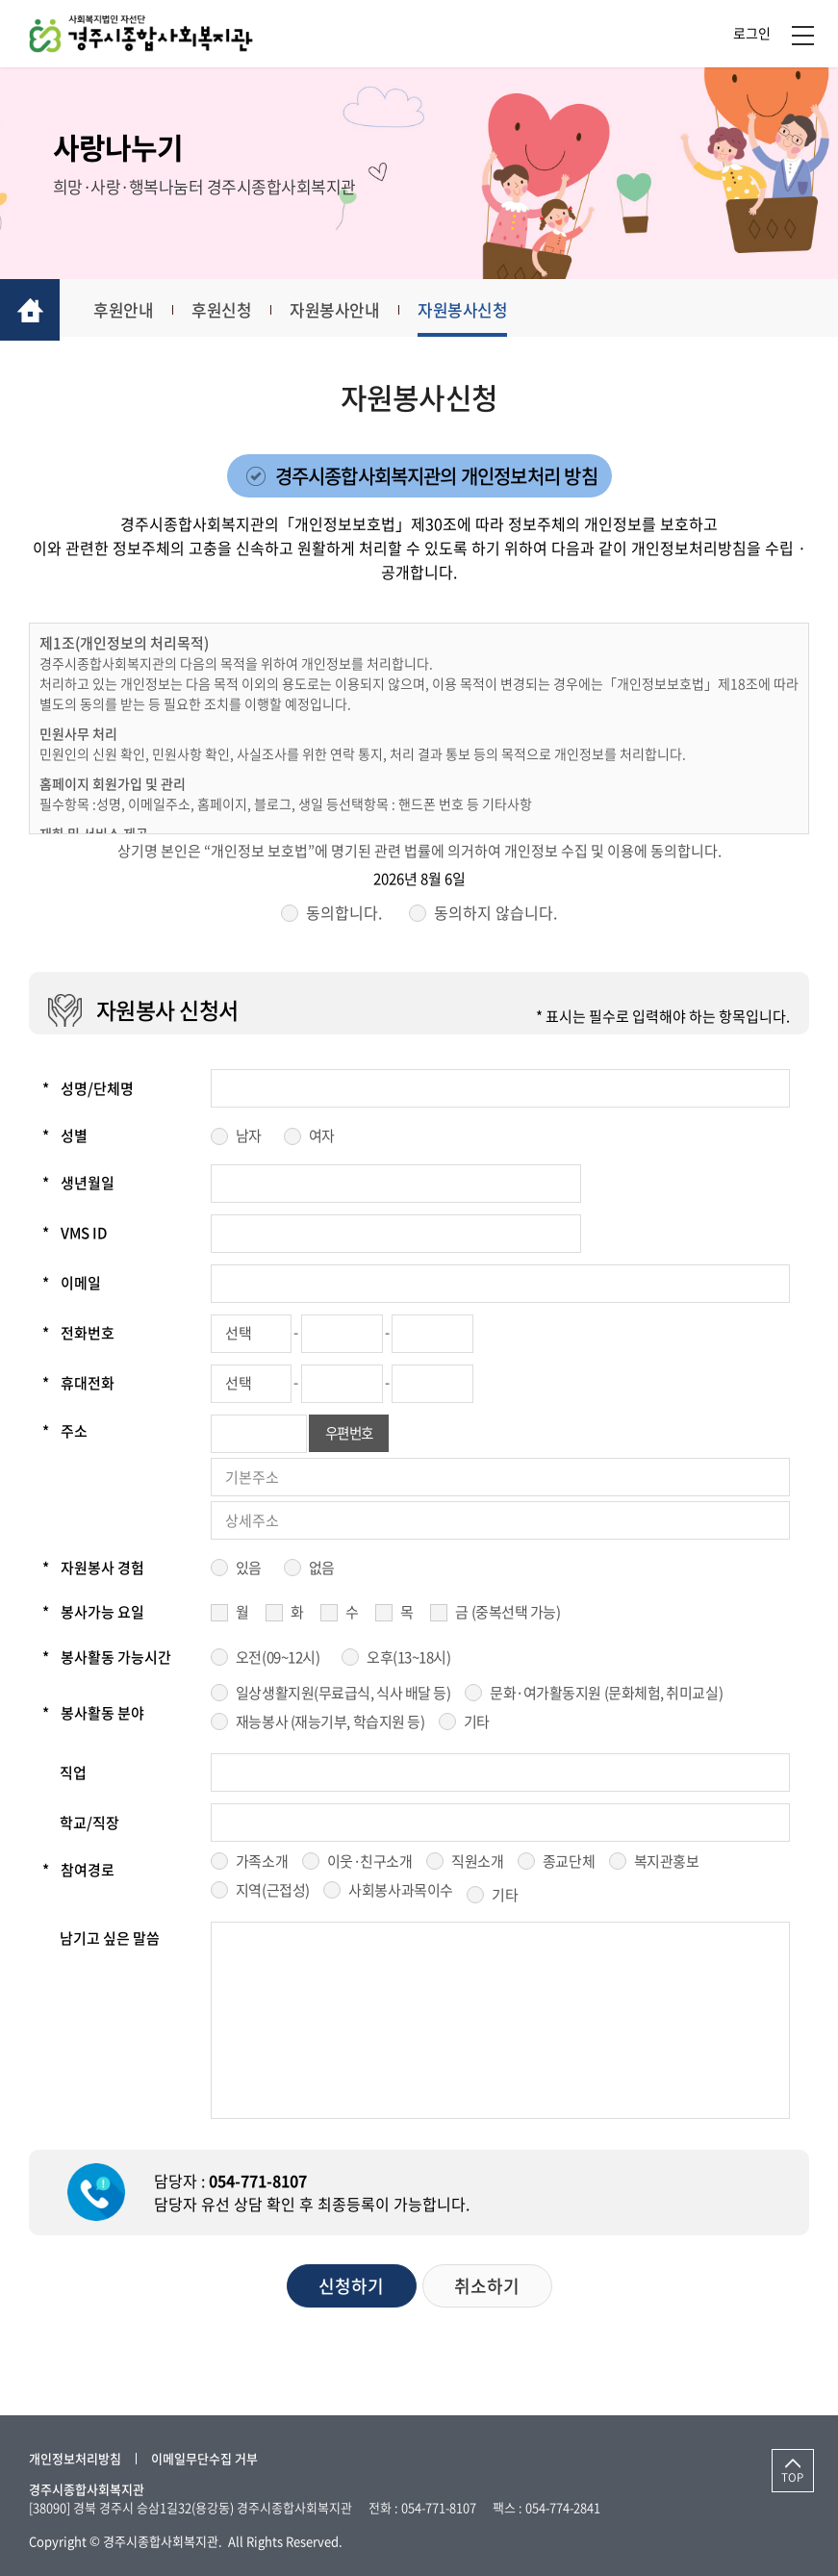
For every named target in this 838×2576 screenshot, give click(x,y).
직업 (73, 1775)
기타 (477, 1724)
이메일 (71, 1286)
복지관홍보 (666, 1864)
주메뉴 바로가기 (0, 0)
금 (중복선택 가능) (507, 1615)
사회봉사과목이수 (400, 1892)
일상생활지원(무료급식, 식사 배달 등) (343, 1696)
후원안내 (132, 311)
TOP (786, 2478)
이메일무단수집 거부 (204, 2458)
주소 (65, 1433)
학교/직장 (89, 1825)
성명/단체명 (88, 1091)
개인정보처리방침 (75, 2458)
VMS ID (74, 1236)
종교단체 (569, 1864)
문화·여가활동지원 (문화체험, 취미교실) (606, 1696)
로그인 (752, 33)
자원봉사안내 (351, 311)
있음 (249, 1570)
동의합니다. (344, 916)
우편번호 (351, 1436)
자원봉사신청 (484, 311)
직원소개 (477, 1864)
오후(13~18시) (409, 1660)
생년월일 (78, 1186)
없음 (322, 1570)
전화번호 (78, 1336)
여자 (322, 1139)
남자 (249, 1139)
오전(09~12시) (278, 1660)
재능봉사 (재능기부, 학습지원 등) (330, 1724)
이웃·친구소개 (370, 1864)
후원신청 (234, 311)
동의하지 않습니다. (495, 916)
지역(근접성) (273, 1892)
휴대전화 (78, 1386)
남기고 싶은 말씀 (110, 1941)
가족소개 (262, 1864)
